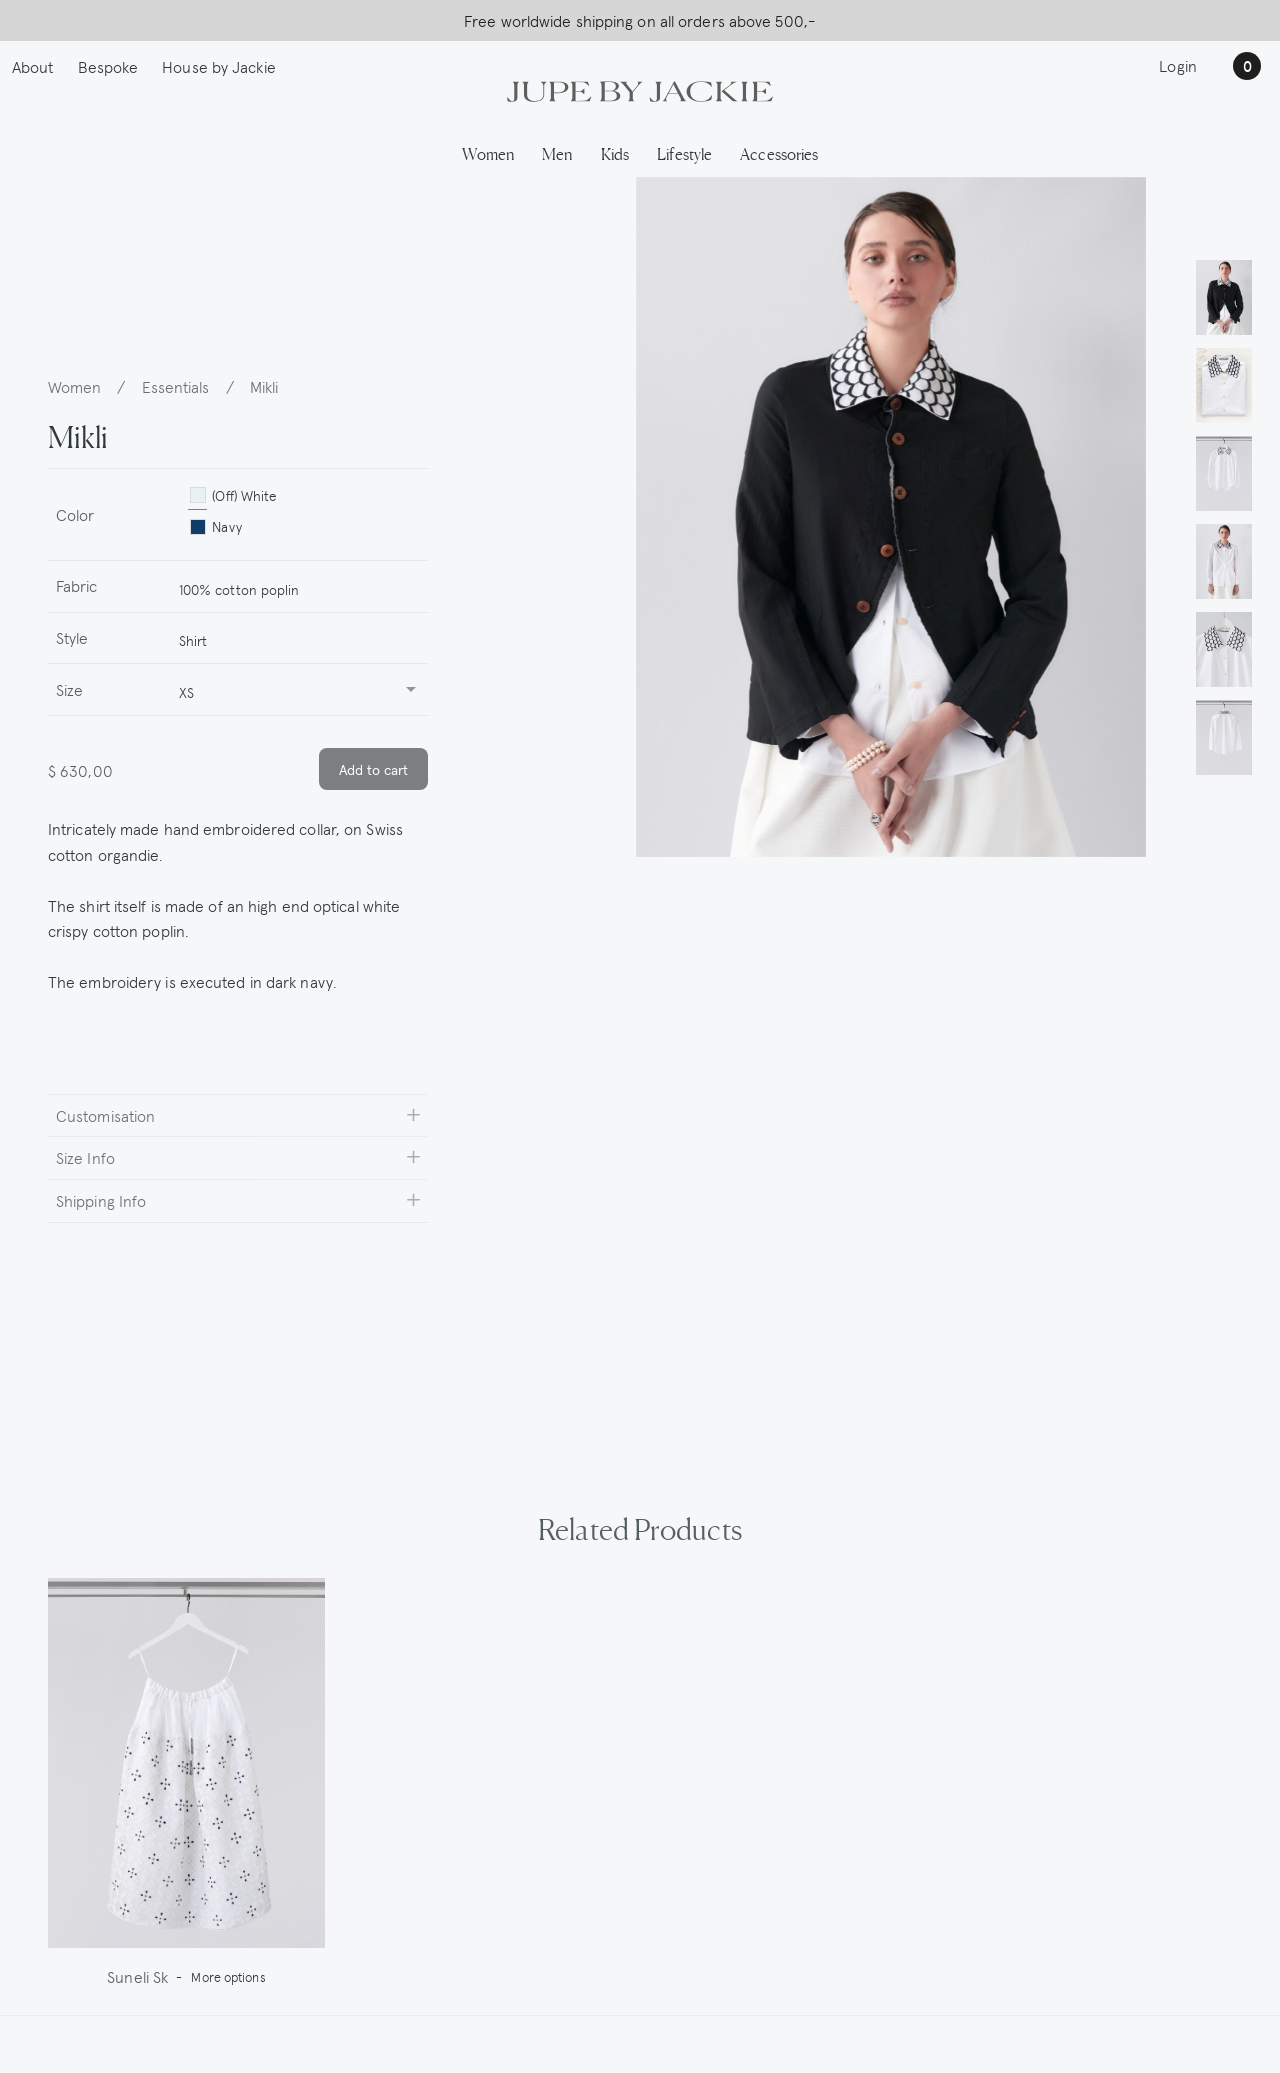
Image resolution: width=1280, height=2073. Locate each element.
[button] (1224, 297)
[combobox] (295, 586)
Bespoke (108, 66)
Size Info (85, 1157)
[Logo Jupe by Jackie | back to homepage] (640, 89)
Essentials (176, 386)
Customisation (105, 1115)
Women (488, 153)
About (33, 66)
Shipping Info (101, 1200)
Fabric (77, 585)
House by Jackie (219, 66)
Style (72, 637)
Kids (615, 153)
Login (1178, 65)
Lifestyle (684, 153)
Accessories (779, 153)
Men (557, 153)
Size (69, 689)
